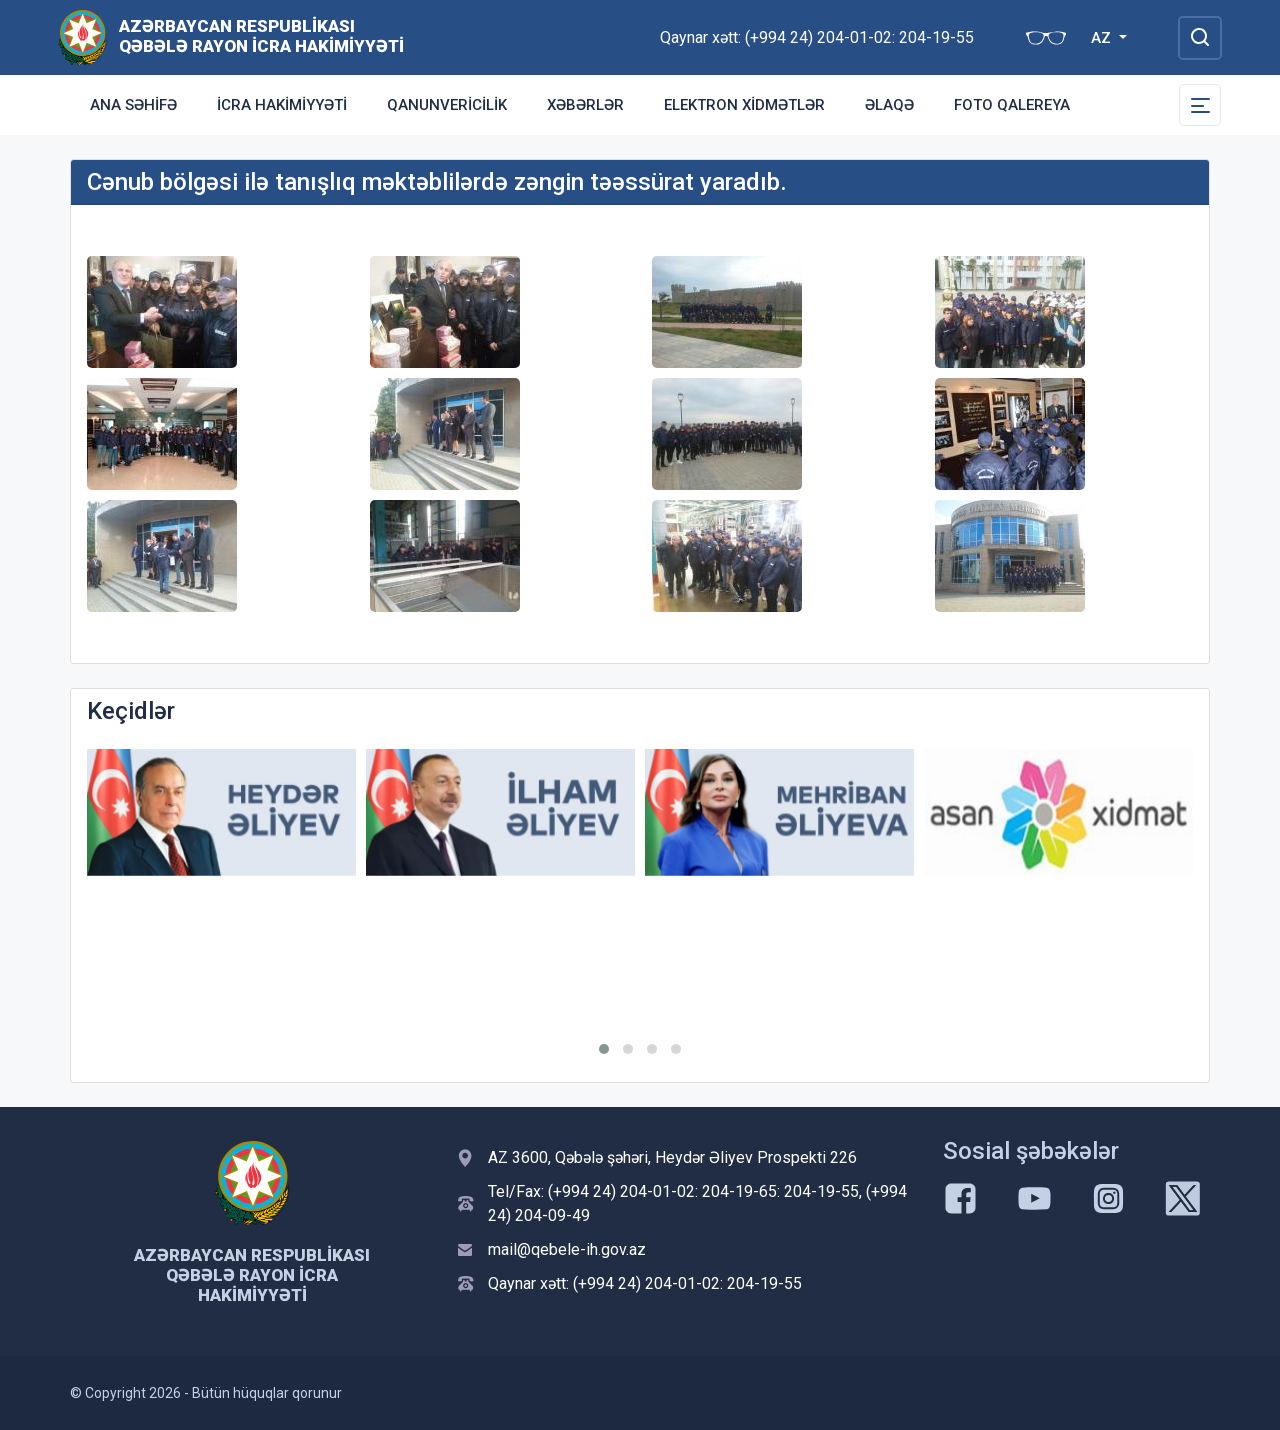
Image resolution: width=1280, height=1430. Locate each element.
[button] (604, 1049)
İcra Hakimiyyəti (282, 105)
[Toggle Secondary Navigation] (1200, 105)
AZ (1103, 38)
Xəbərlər (585, 105)
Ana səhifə (133, 105)
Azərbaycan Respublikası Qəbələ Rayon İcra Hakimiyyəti (261, 36)
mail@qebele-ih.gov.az (567, 1249)
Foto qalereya (1012, 105)
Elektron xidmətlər (744, 105)
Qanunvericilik (447, 105)
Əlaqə (889, 105)
